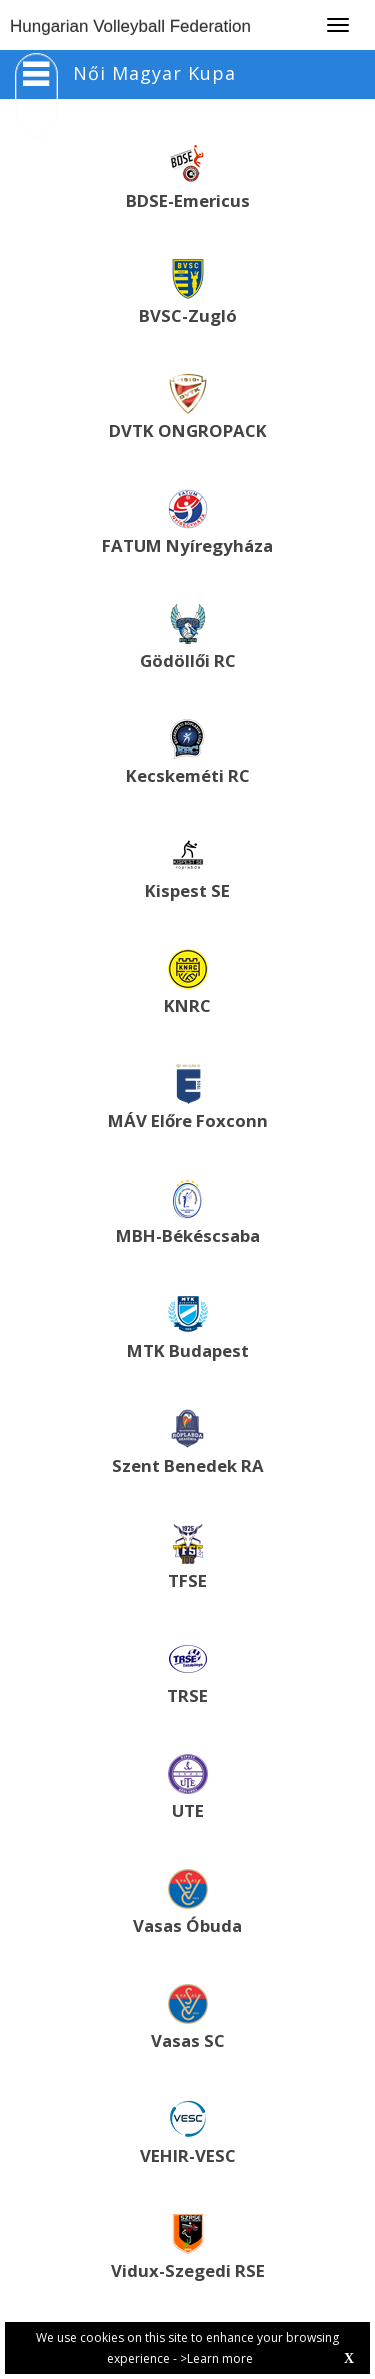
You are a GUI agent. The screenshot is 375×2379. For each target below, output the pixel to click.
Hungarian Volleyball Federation (130, 26)
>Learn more (216, 2358)
